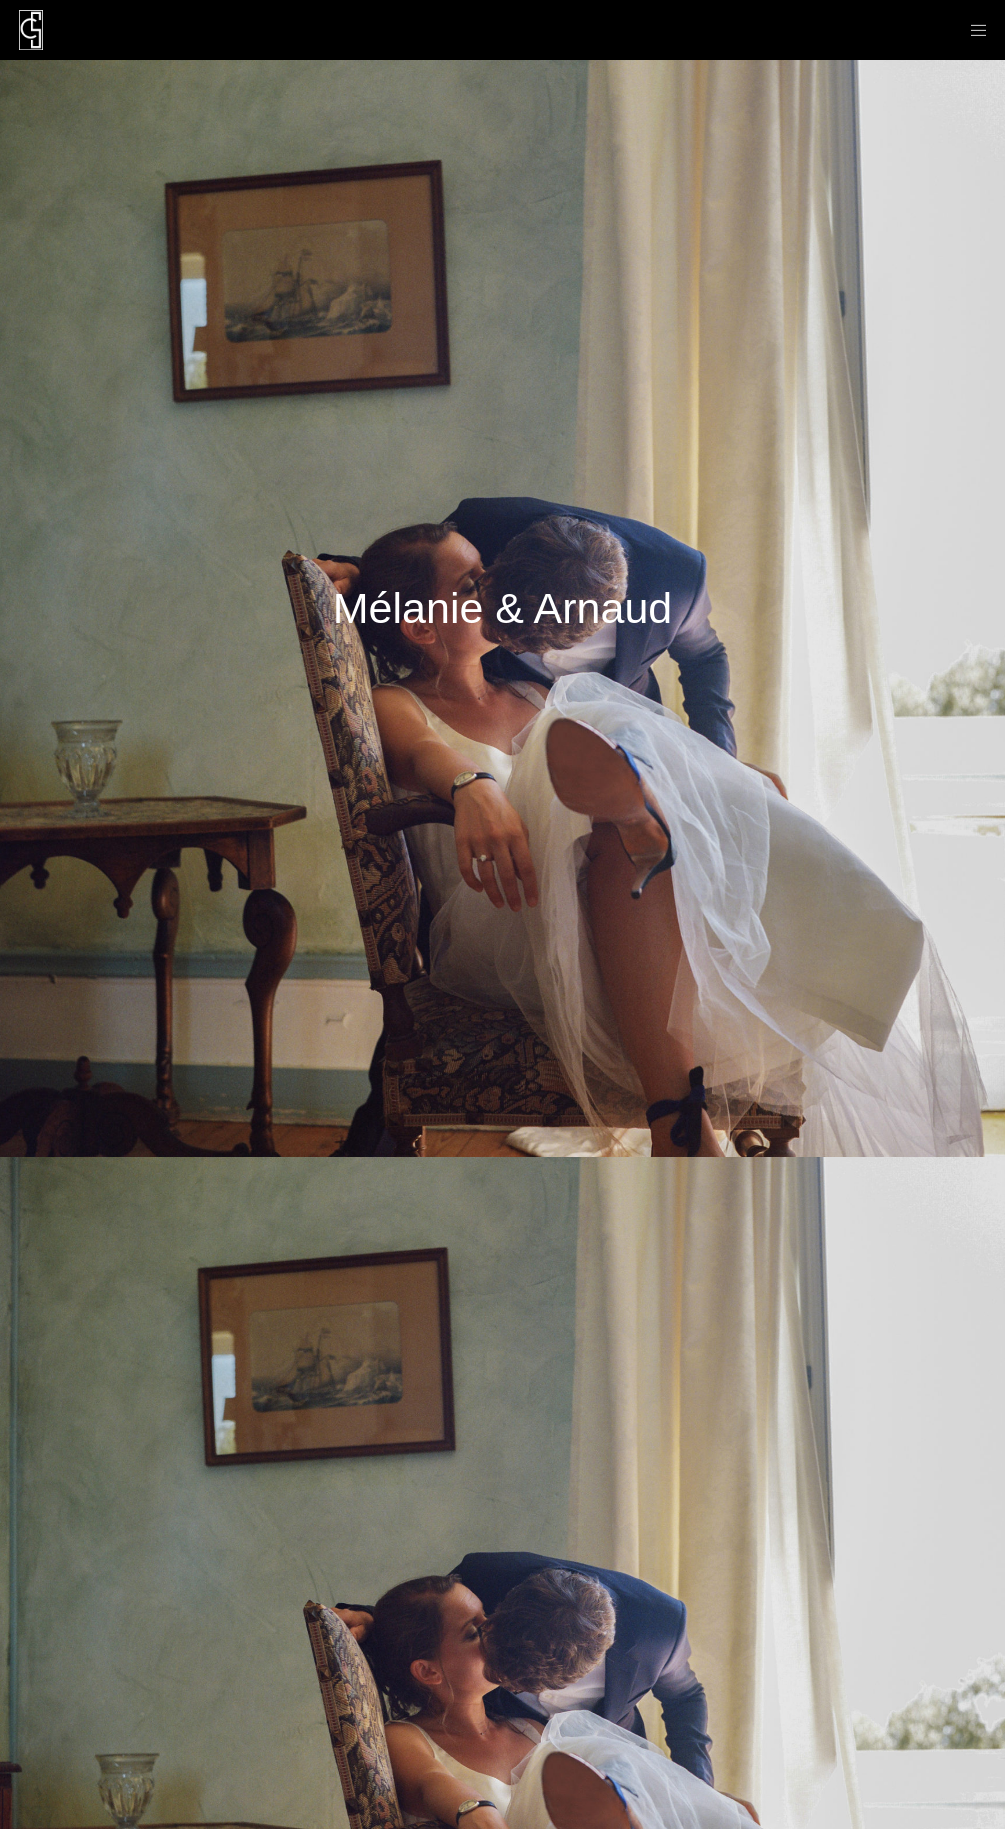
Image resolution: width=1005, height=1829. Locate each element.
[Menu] (972, 30)
